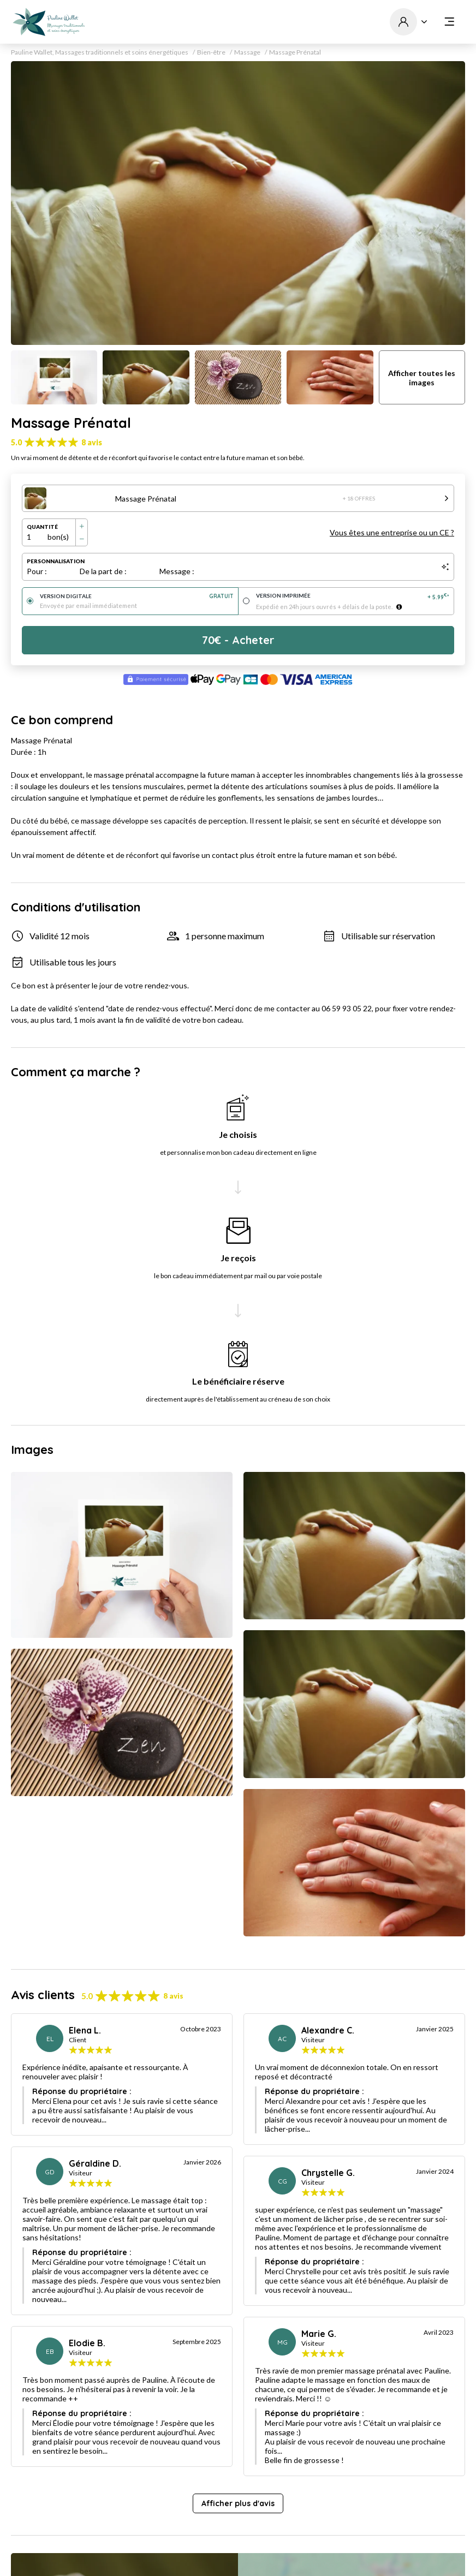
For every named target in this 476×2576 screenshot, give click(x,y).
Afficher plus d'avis (238, 2503)
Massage (247, 52)
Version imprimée (353, 596)
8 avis (91, 442)
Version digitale (137, 596)
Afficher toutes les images (421, 377)
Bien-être (211, 52)
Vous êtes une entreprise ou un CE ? (392, 532)
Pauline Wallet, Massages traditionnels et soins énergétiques (99, 52)
